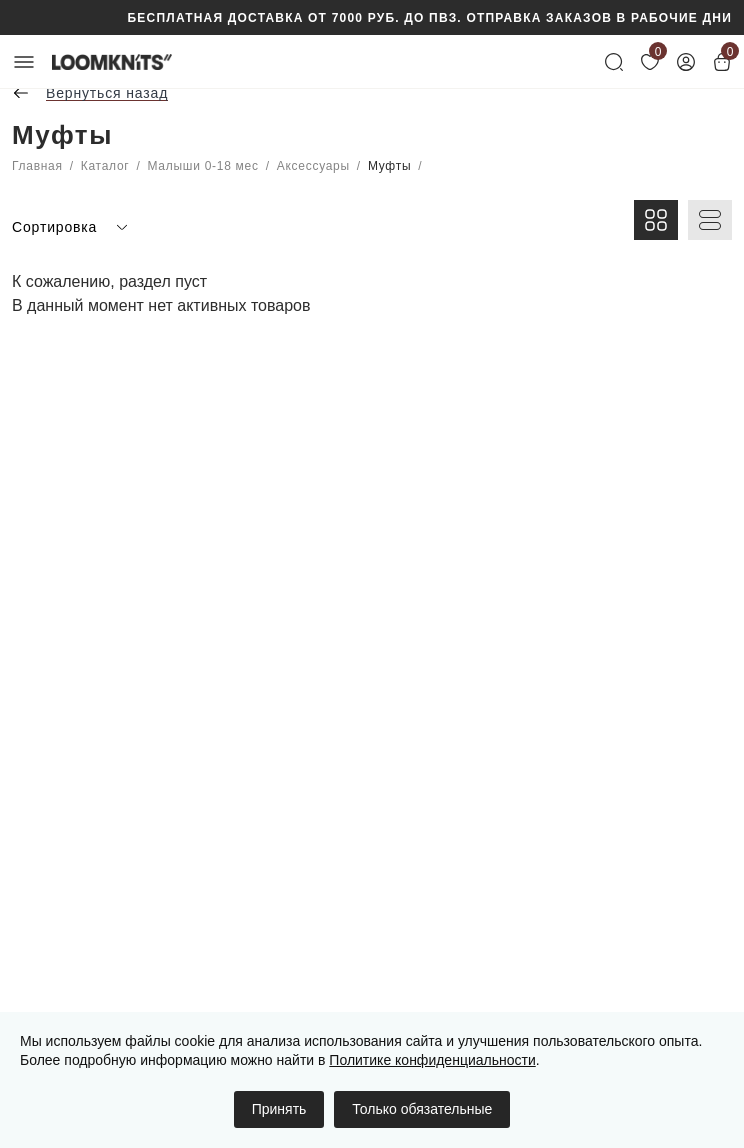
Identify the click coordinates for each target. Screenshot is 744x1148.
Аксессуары (313, 166)
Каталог (105, 166)
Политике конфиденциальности (432, 1060)
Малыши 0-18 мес (203, 166)
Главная (37, 166)
